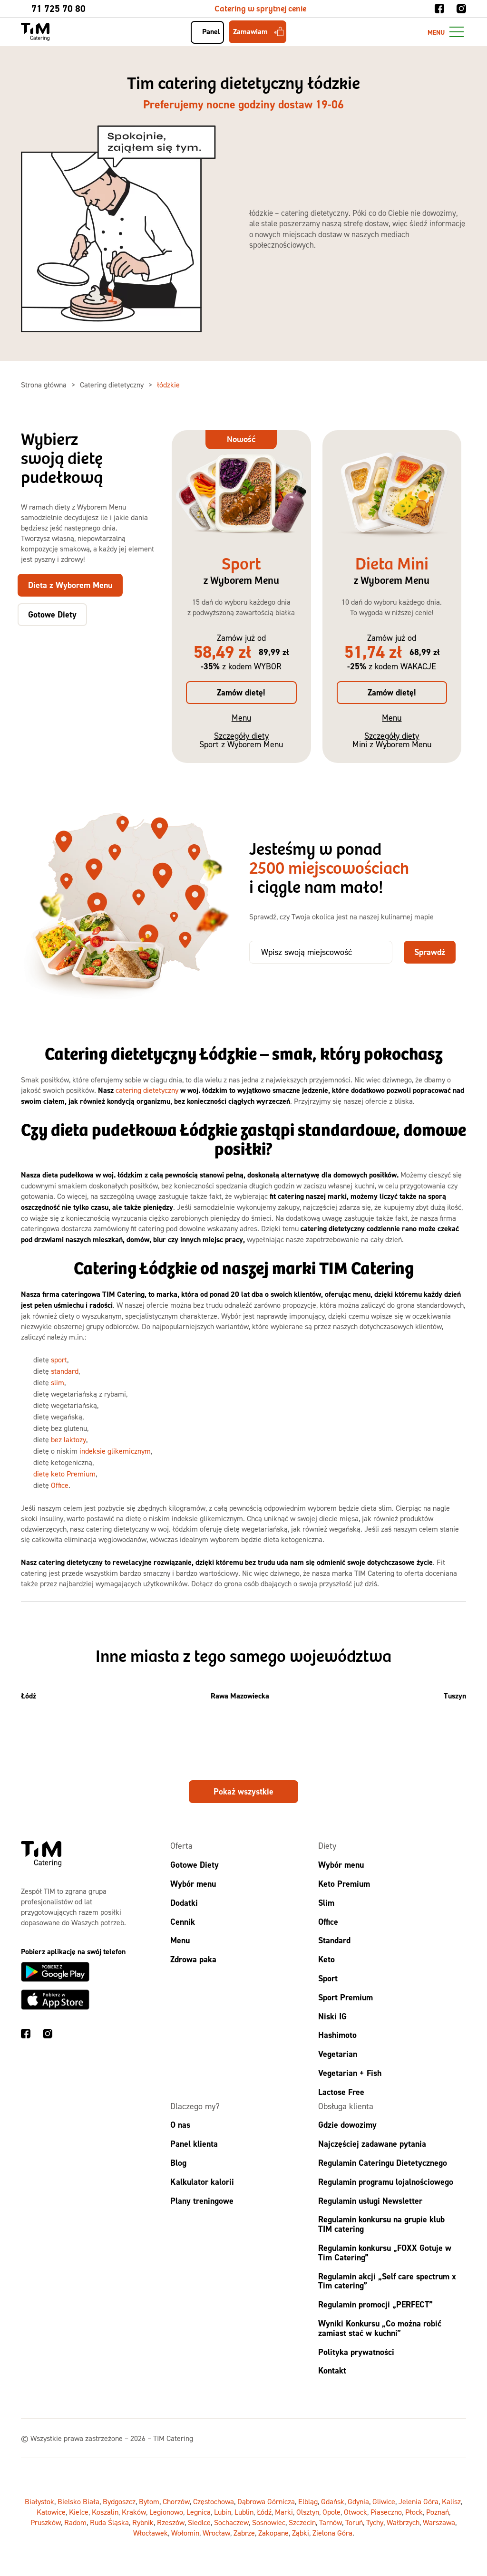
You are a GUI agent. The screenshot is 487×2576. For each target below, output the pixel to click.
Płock (414, 2512)
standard (64, 1371)
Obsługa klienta (345, 2106)
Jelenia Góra (418, 2501)
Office (59, 1485)
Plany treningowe (202, 2200)
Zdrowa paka (193, 1959)
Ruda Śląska (109, 2522)
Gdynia (358, 2501)
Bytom (149, 2501)
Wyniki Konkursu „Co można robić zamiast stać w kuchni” (379, 2328)
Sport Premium (345, 1997)
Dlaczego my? (195, 2106)
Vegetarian (337, 2053)
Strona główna (44, 384)
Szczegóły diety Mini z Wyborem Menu (391, 740)
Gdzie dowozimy (347, 2124)
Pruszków (45, 2522)
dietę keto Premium (64, 1473)
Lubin (222, 2512)
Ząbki (300, 2532)
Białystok (39, 2501)
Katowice (51, 2512)
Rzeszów (171, 2522)
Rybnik (143, 2522)
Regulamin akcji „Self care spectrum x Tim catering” (387, 2281)
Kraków (134, 2512)
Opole (331, 2512)
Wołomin (185, 2532)
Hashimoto (337, 2034)
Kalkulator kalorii (202, 2181)
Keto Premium (344, 1883)
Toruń (354, 2522)
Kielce (78, 2512)
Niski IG (332, 2016)
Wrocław (216, 2532)
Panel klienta (194, 2143)
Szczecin (302, 2522)
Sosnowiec (268, 2522)
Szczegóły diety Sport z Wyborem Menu (241, 740)
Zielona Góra (332, 2532)
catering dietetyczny (147, 1090)
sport (59, 1359)
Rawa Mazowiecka (240, 1696)
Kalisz (451, 2501)
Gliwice (383, 2501)
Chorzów (176, 2501)
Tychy (374, 2522)
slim (57, 1382)
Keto (326, 1959)
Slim (326, 1902)
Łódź (28, 1696)
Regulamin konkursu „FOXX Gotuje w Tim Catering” (384, 2252)
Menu (241, 718)
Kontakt (332, 2370)
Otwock (355, 2512)
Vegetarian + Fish (349, 2072)
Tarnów (330, 2522)
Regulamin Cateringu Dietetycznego (382, 2162)
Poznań (437, 2512)
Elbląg (308, 2501)
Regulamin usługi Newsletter (370, 2200)
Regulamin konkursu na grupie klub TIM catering (381, 2224)
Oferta (181, 1846)
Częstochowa (213, 2501)
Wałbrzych (403, 2522)
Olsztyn (307, 2512)
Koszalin (105, 2512)
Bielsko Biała (78, 2501)
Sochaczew (231, 2522)
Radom (75, 2522)
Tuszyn (455, 1696)
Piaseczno (386, 2512)
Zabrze (244, 2532)
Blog (178, 2162)
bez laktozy (68, 1439)
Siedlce (199, 2522)
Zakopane (273, 2532)
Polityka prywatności (356, 2351)
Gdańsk (332, 2501)
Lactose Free (341, 2091)
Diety (327, 1846)
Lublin (243, 2512)
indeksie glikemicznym (115, 1451)
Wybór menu (193, 1883)
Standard (334, 1940)
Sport (328, 1978)
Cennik (182, 1921)
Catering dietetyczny (113, 384)
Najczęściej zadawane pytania (372, 2143)
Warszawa (439, 2522)
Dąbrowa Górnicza (266, 2501)
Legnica (198, 2512)
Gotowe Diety (194, 1864)
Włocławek (150, 2532)
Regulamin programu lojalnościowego (385, 2181)
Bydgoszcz (119, 2501)
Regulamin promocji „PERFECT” (375, 2304)
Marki (284, 2512)
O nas (180, 2124)
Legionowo (166, 2512)
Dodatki (184, 1902)
